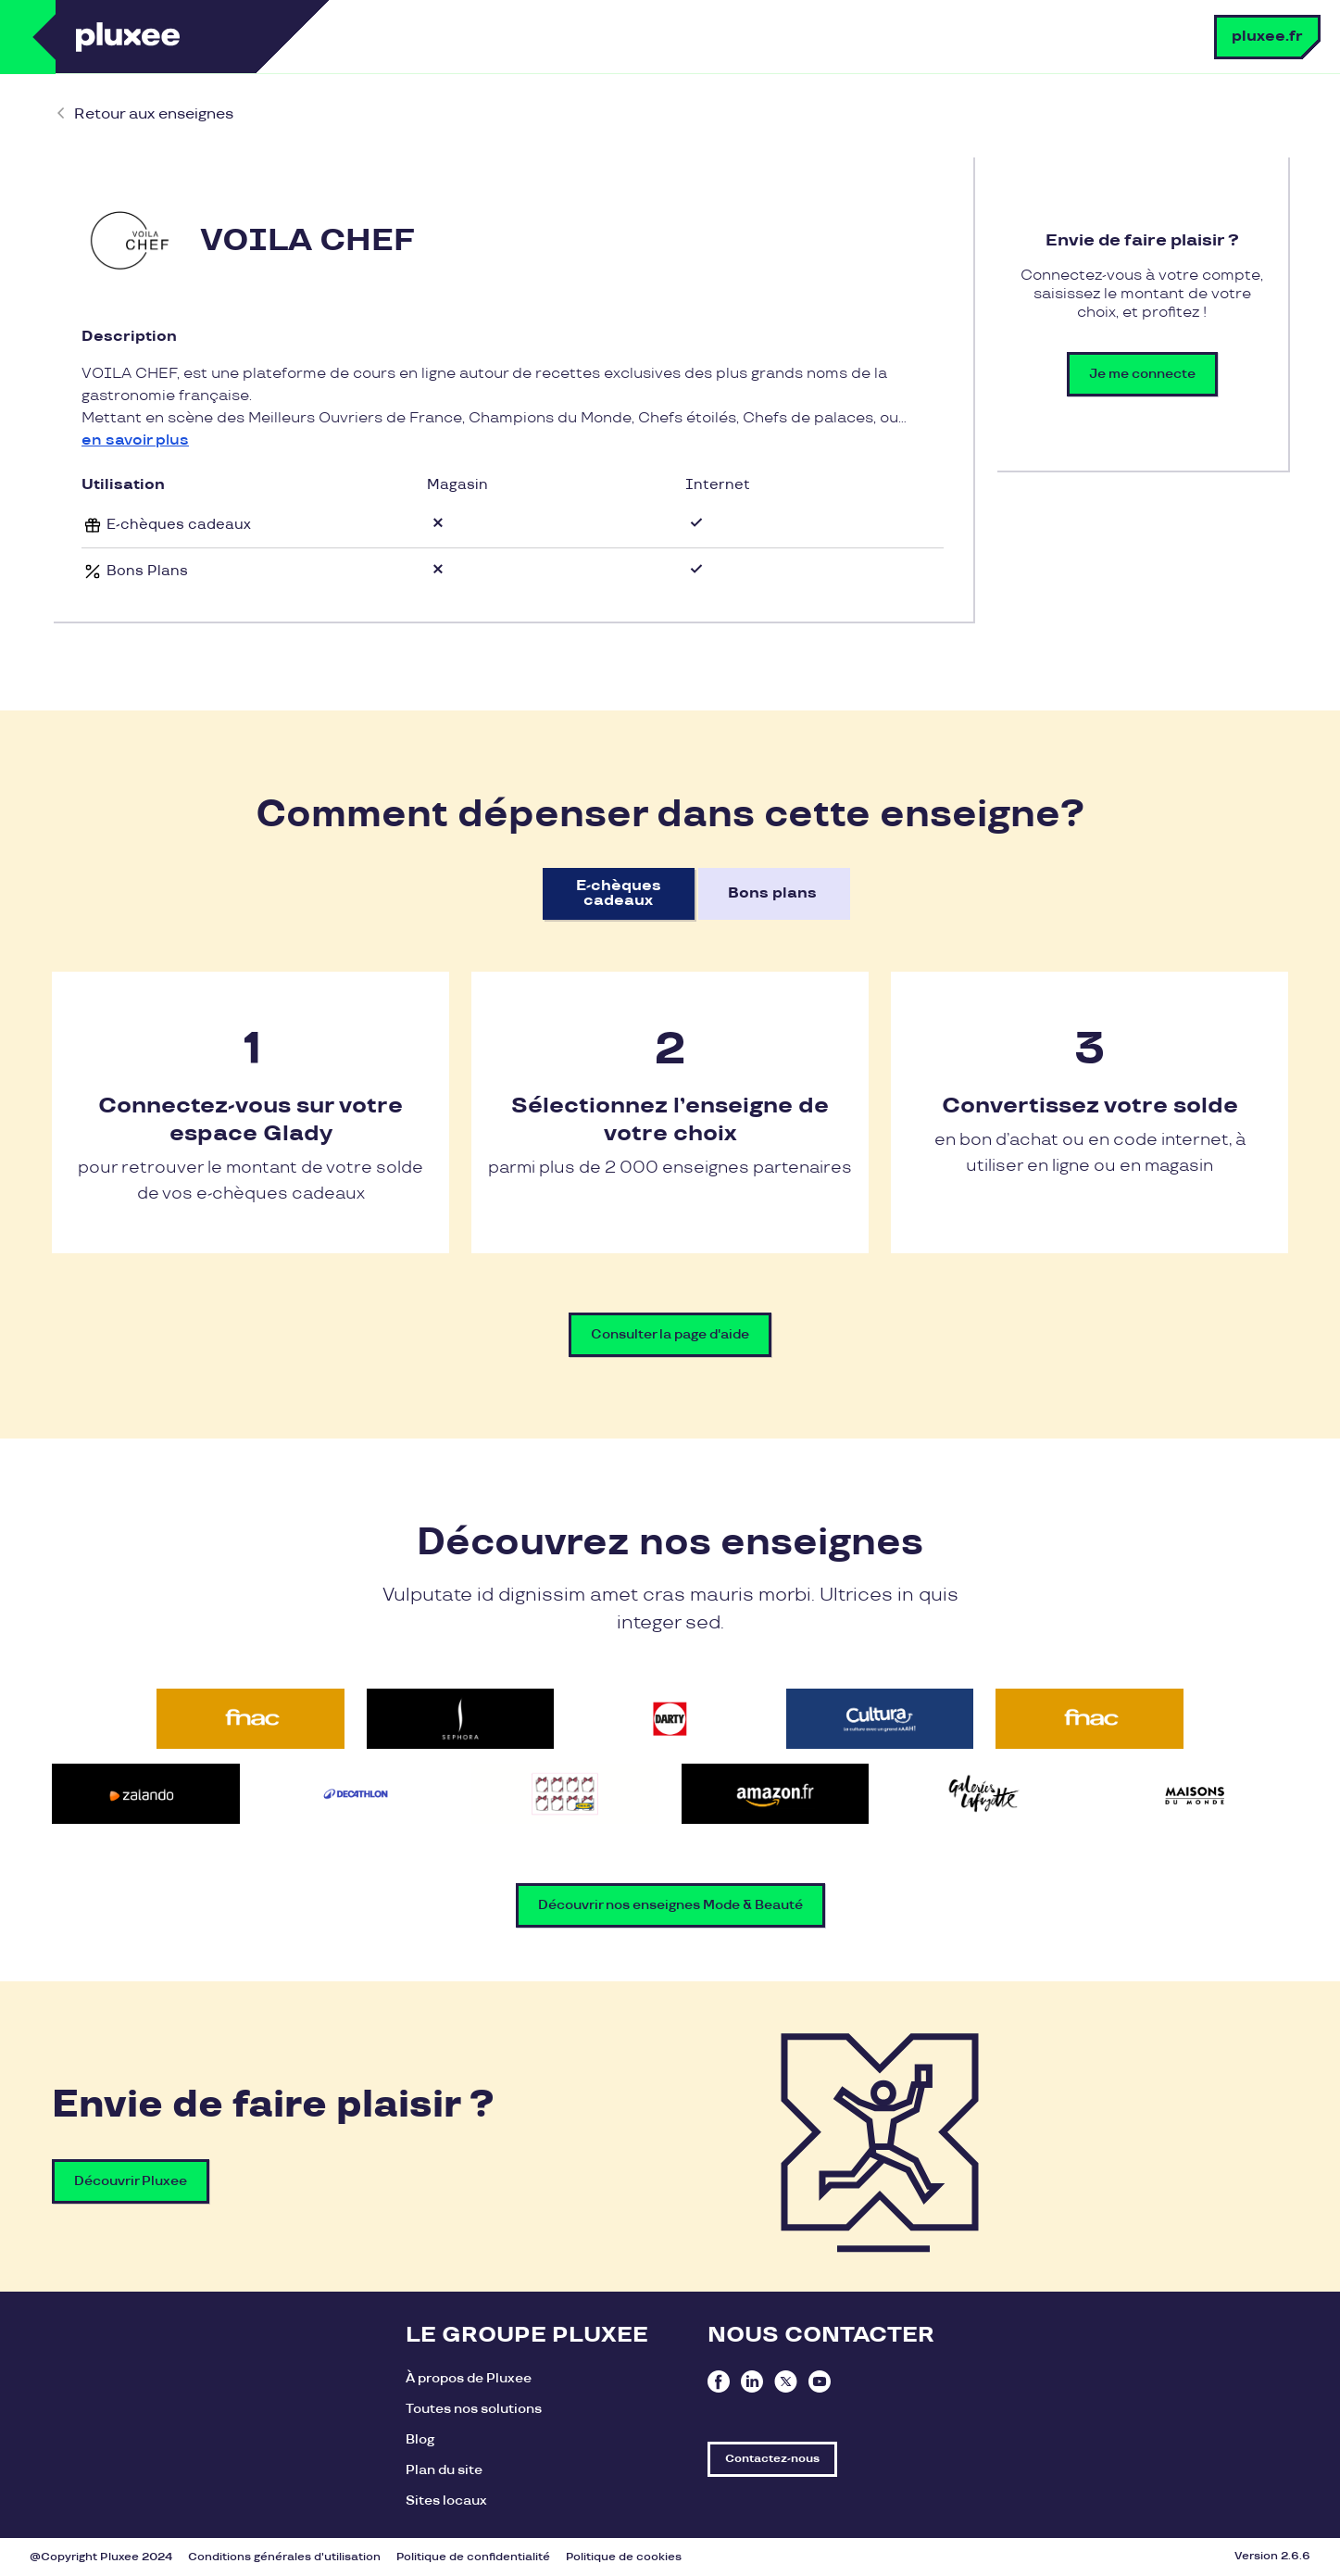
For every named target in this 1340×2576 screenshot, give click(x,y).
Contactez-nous (772, 2459)
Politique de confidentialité (473, 2557)
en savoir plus (135, 440)
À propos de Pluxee (469, 2378)
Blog (420, 2439)
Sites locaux (446, 2500)
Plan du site (444, 2470)
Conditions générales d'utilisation (284, 2557)
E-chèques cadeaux (618, 893)
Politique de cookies (624, 2557)
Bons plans (772, 893)
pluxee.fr (1267, 36)
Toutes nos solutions (474, 2409)
